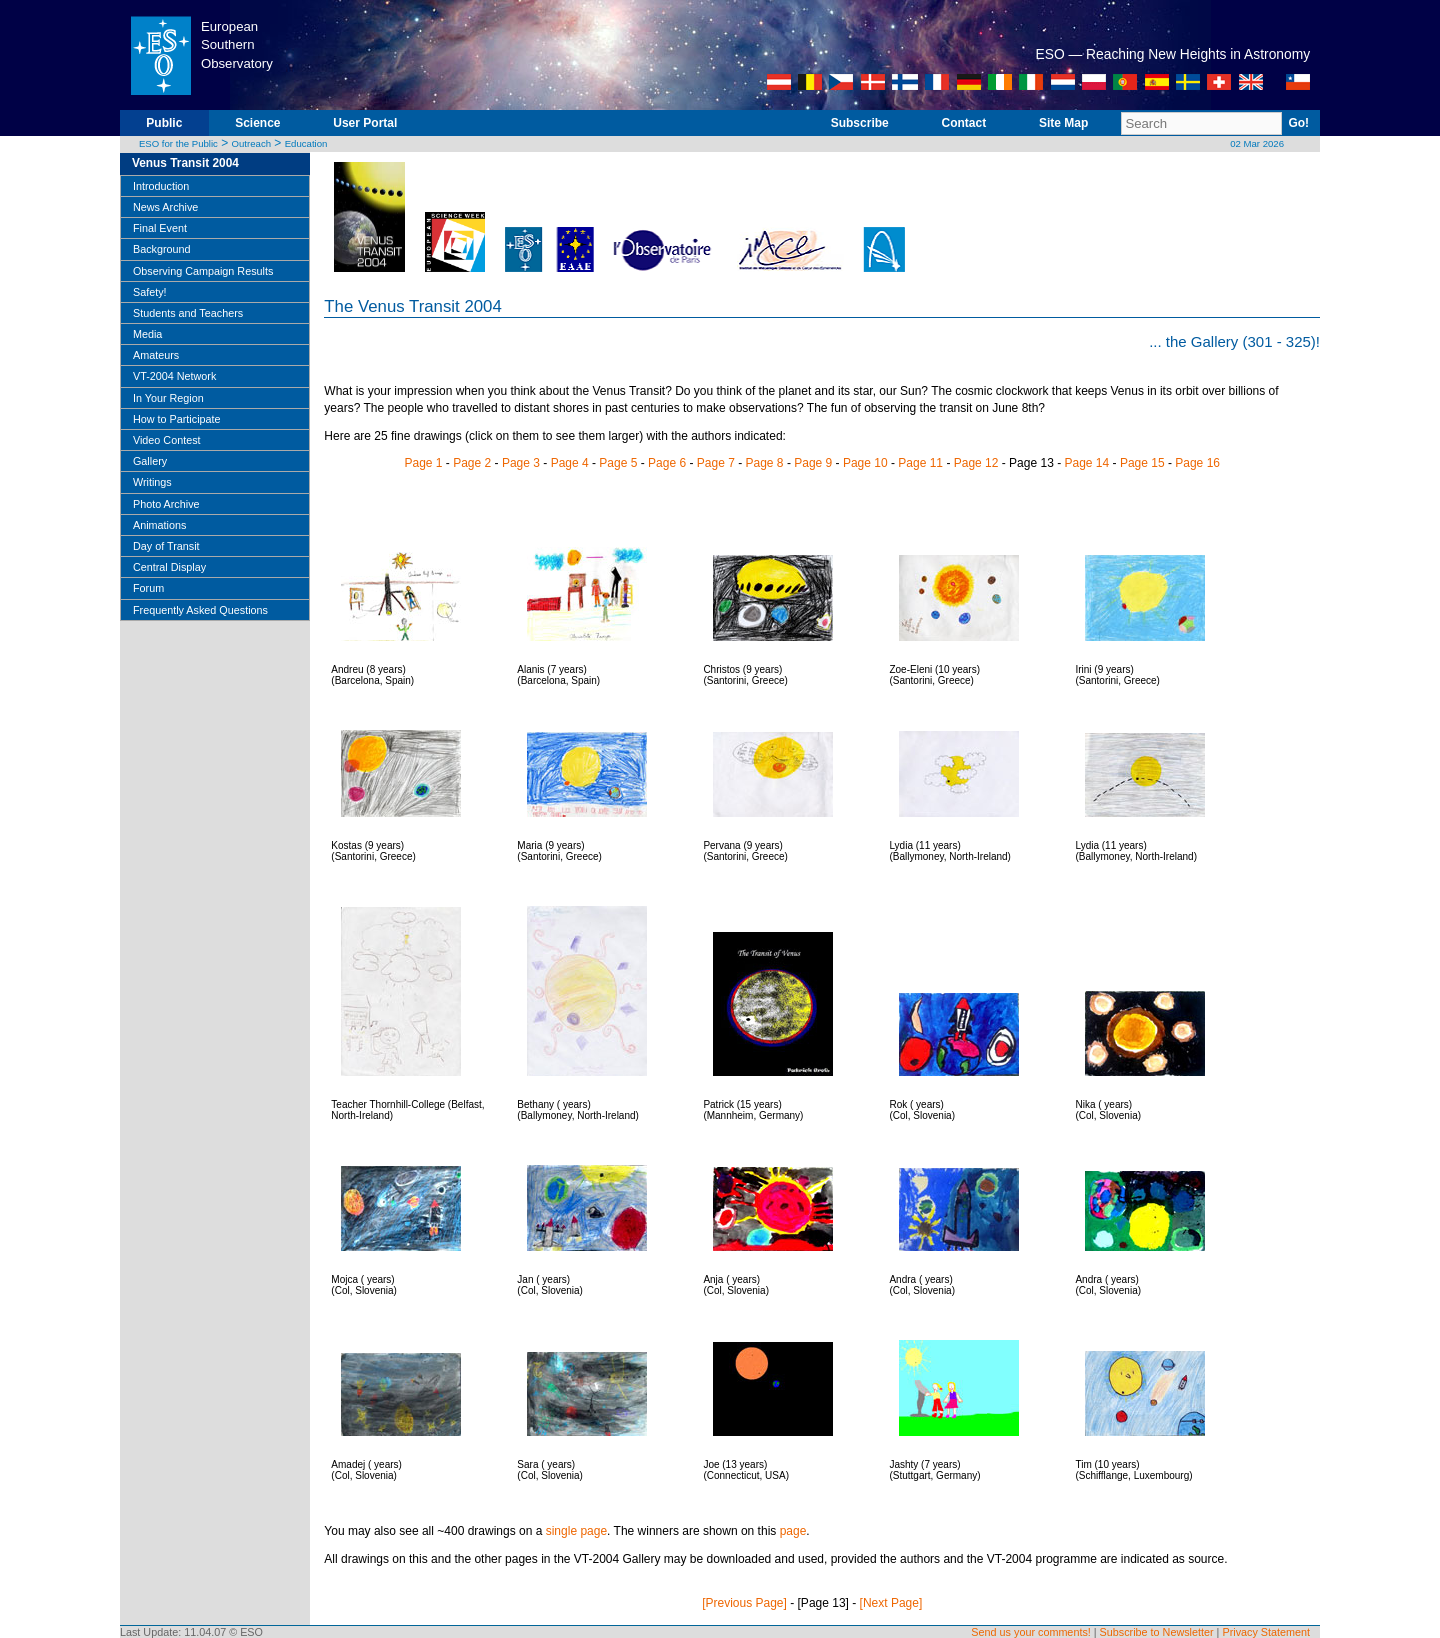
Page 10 (865, 463)
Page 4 (570, 463)
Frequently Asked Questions (200, 610)
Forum (148, 588)
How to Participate (177, 419)
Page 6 (667, 463)
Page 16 (1197, 463)
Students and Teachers (188, 313)
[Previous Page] (744, 1603)
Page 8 (765, 463)
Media (147, 334)
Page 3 (521, 463)
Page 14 (1086, 463)
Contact (964, 123)
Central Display (169, 567)
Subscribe (860, 123)
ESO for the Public (178, 143)
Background (162, 249)
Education (306, 143)
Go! (1298, 123)
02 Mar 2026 (1257, 143)
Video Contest (167, 440)
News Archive (165, 207)
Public (164, 123)
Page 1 (423, 463)
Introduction (161, 186)
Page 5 (618, 463)
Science (257, 123)
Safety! (150, 292)
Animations (159, 525)
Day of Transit (166, 546)
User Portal (365, 123)
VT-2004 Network (174, 376)
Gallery (150, 461)
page (793, 1531)
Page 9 (813, 463)
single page (576, 1531)
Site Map (1063, 123)
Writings (152, 482)
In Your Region (168, 398)
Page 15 (1142, 463)
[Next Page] (891, 1603)
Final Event (160, 228)
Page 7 (716, 463)
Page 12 (976, 463)
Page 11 (920, 463)
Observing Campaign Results (203, 271)
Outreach (251, 143)
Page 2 (472, 463)
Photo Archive (166, 504)
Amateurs (156, 355)
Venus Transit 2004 (185, 163)
